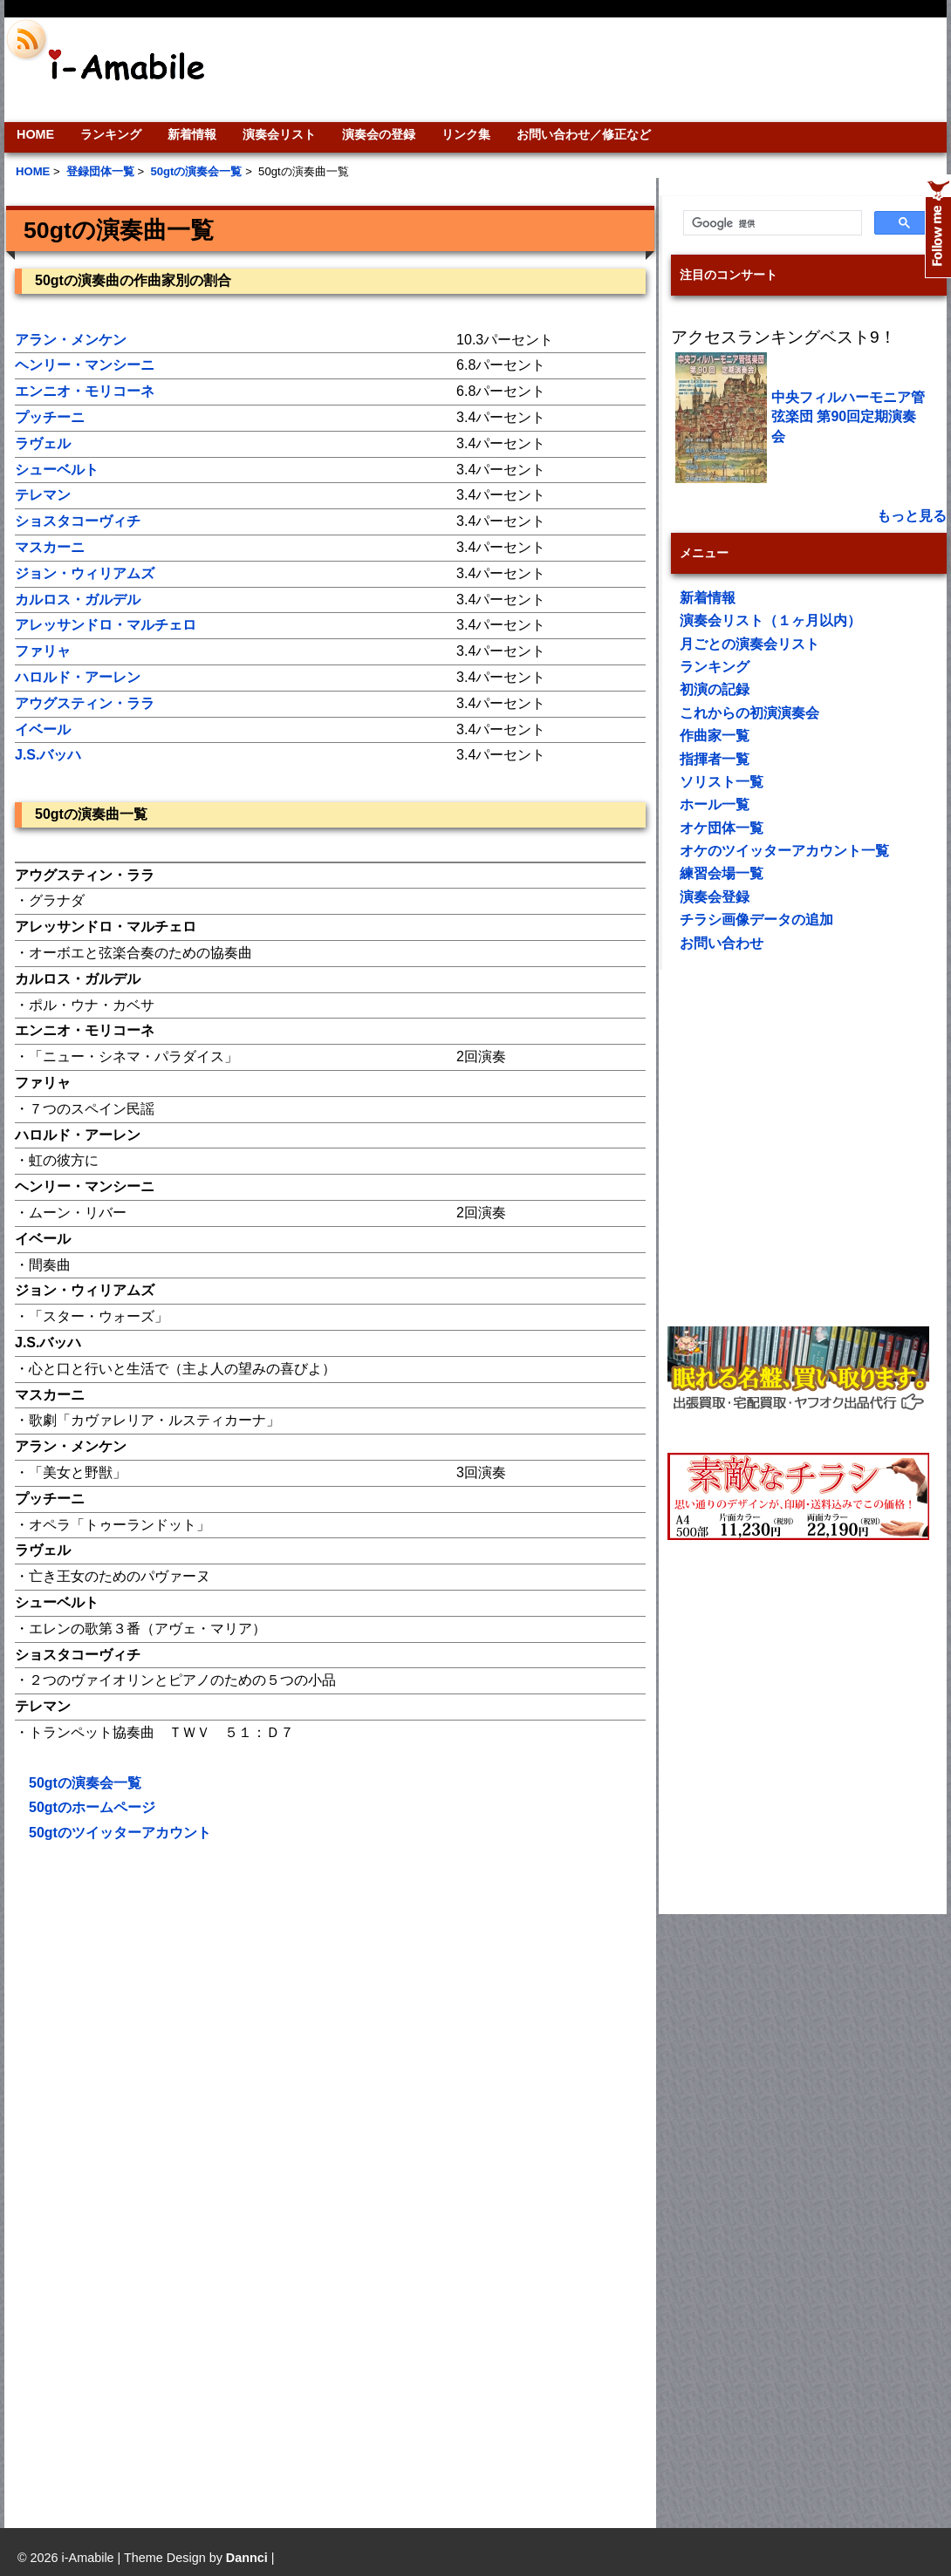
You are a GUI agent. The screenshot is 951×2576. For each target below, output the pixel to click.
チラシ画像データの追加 (756, 919)
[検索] (771, 223)
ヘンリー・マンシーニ (84, 365)
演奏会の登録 (378, 134)
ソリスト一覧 (721, 781)
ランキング (110, 134)
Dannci (247, 2558)
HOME (35, 134)
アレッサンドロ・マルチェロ (105, 624)
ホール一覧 (714, 804)
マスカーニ (50, 547)
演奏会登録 (714, 896)
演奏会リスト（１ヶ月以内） (770, 620)
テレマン (43, 494)
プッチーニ (50, 417)
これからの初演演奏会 (749, 712)
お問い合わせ (721, 943)
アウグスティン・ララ (84, 703)
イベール (43, 729)
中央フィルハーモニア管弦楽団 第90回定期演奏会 (848, 417)
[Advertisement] (163, 2009)
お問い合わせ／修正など (584, 134)
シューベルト (57, 469)
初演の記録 (714, 689)
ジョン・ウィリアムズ (84, 573)
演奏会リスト (279, 134)
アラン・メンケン (71, 339)
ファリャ (43, 651)
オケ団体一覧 (721, 828)
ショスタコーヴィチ (77, 521)
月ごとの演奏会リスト (749, 644)
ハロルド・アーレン (77, 677)
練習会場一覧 (721, 873)
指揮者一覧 (714, 759)
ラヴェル (43, 443)
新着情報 (192, 134)
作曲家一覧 (714, 735)
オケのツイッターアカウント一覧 (784, 850)
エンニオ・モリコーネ (84, 391)
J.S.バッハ (48, 754)
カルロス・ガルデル (77, 599)
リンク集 (465, 134)
